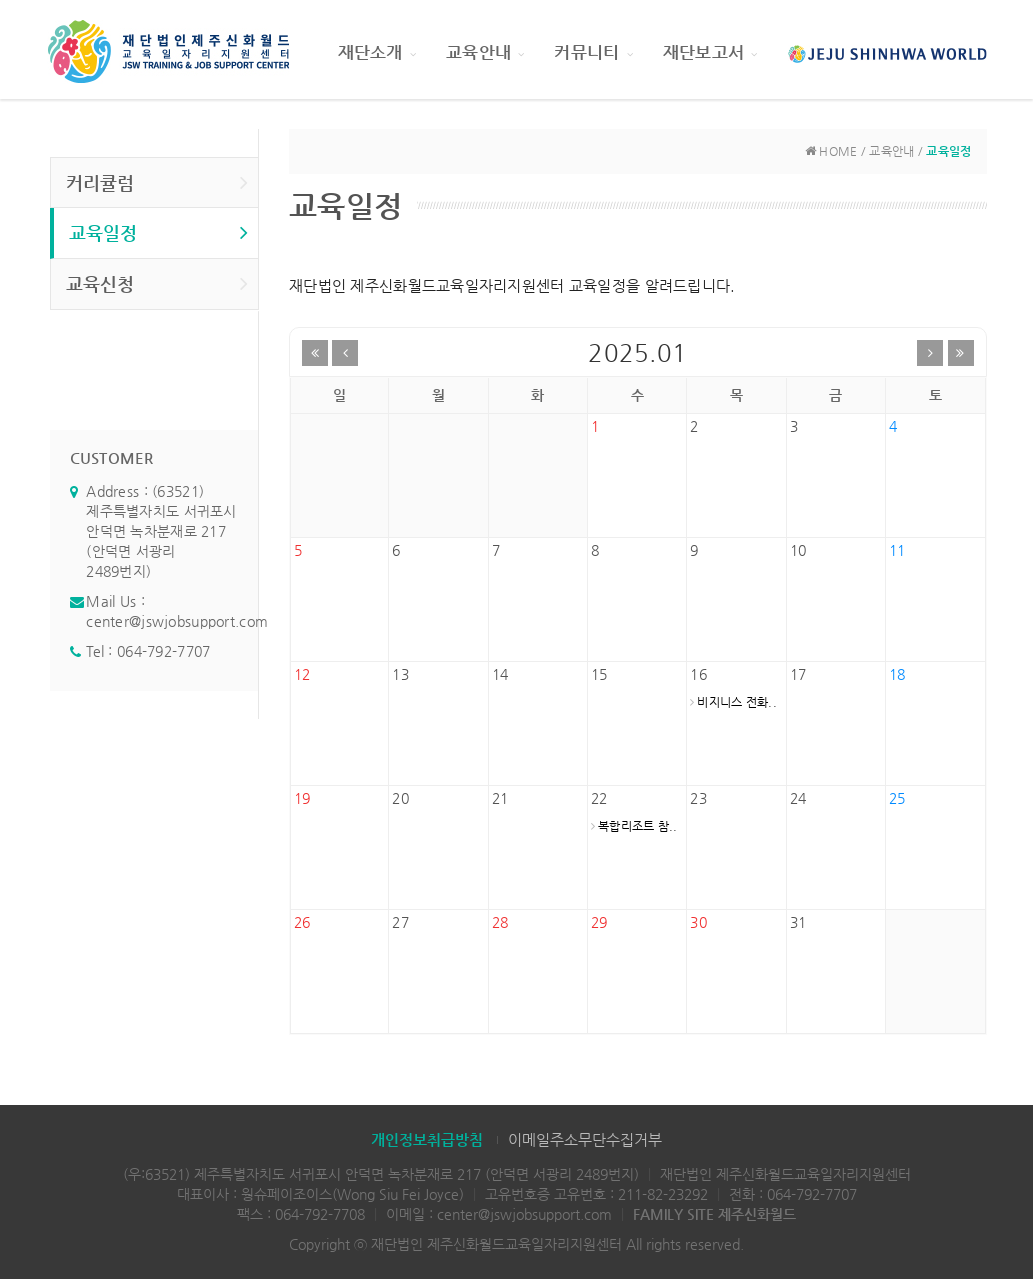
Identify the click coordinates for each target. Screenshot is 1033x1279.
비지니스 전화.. (733, 702)
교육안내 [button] (485, 52)
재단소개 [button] (377, 52)
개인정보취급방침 (427, 1139)
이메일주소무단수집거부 (585, 1139)
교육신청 (157, 283)
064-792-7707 (163, 651)
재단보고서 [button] (710, 52)
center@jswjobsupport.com (177, 621)
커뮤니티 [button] (593, 52)
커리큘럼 (157, 182)
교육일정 (159, 232)
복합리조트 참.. (634, 826)
